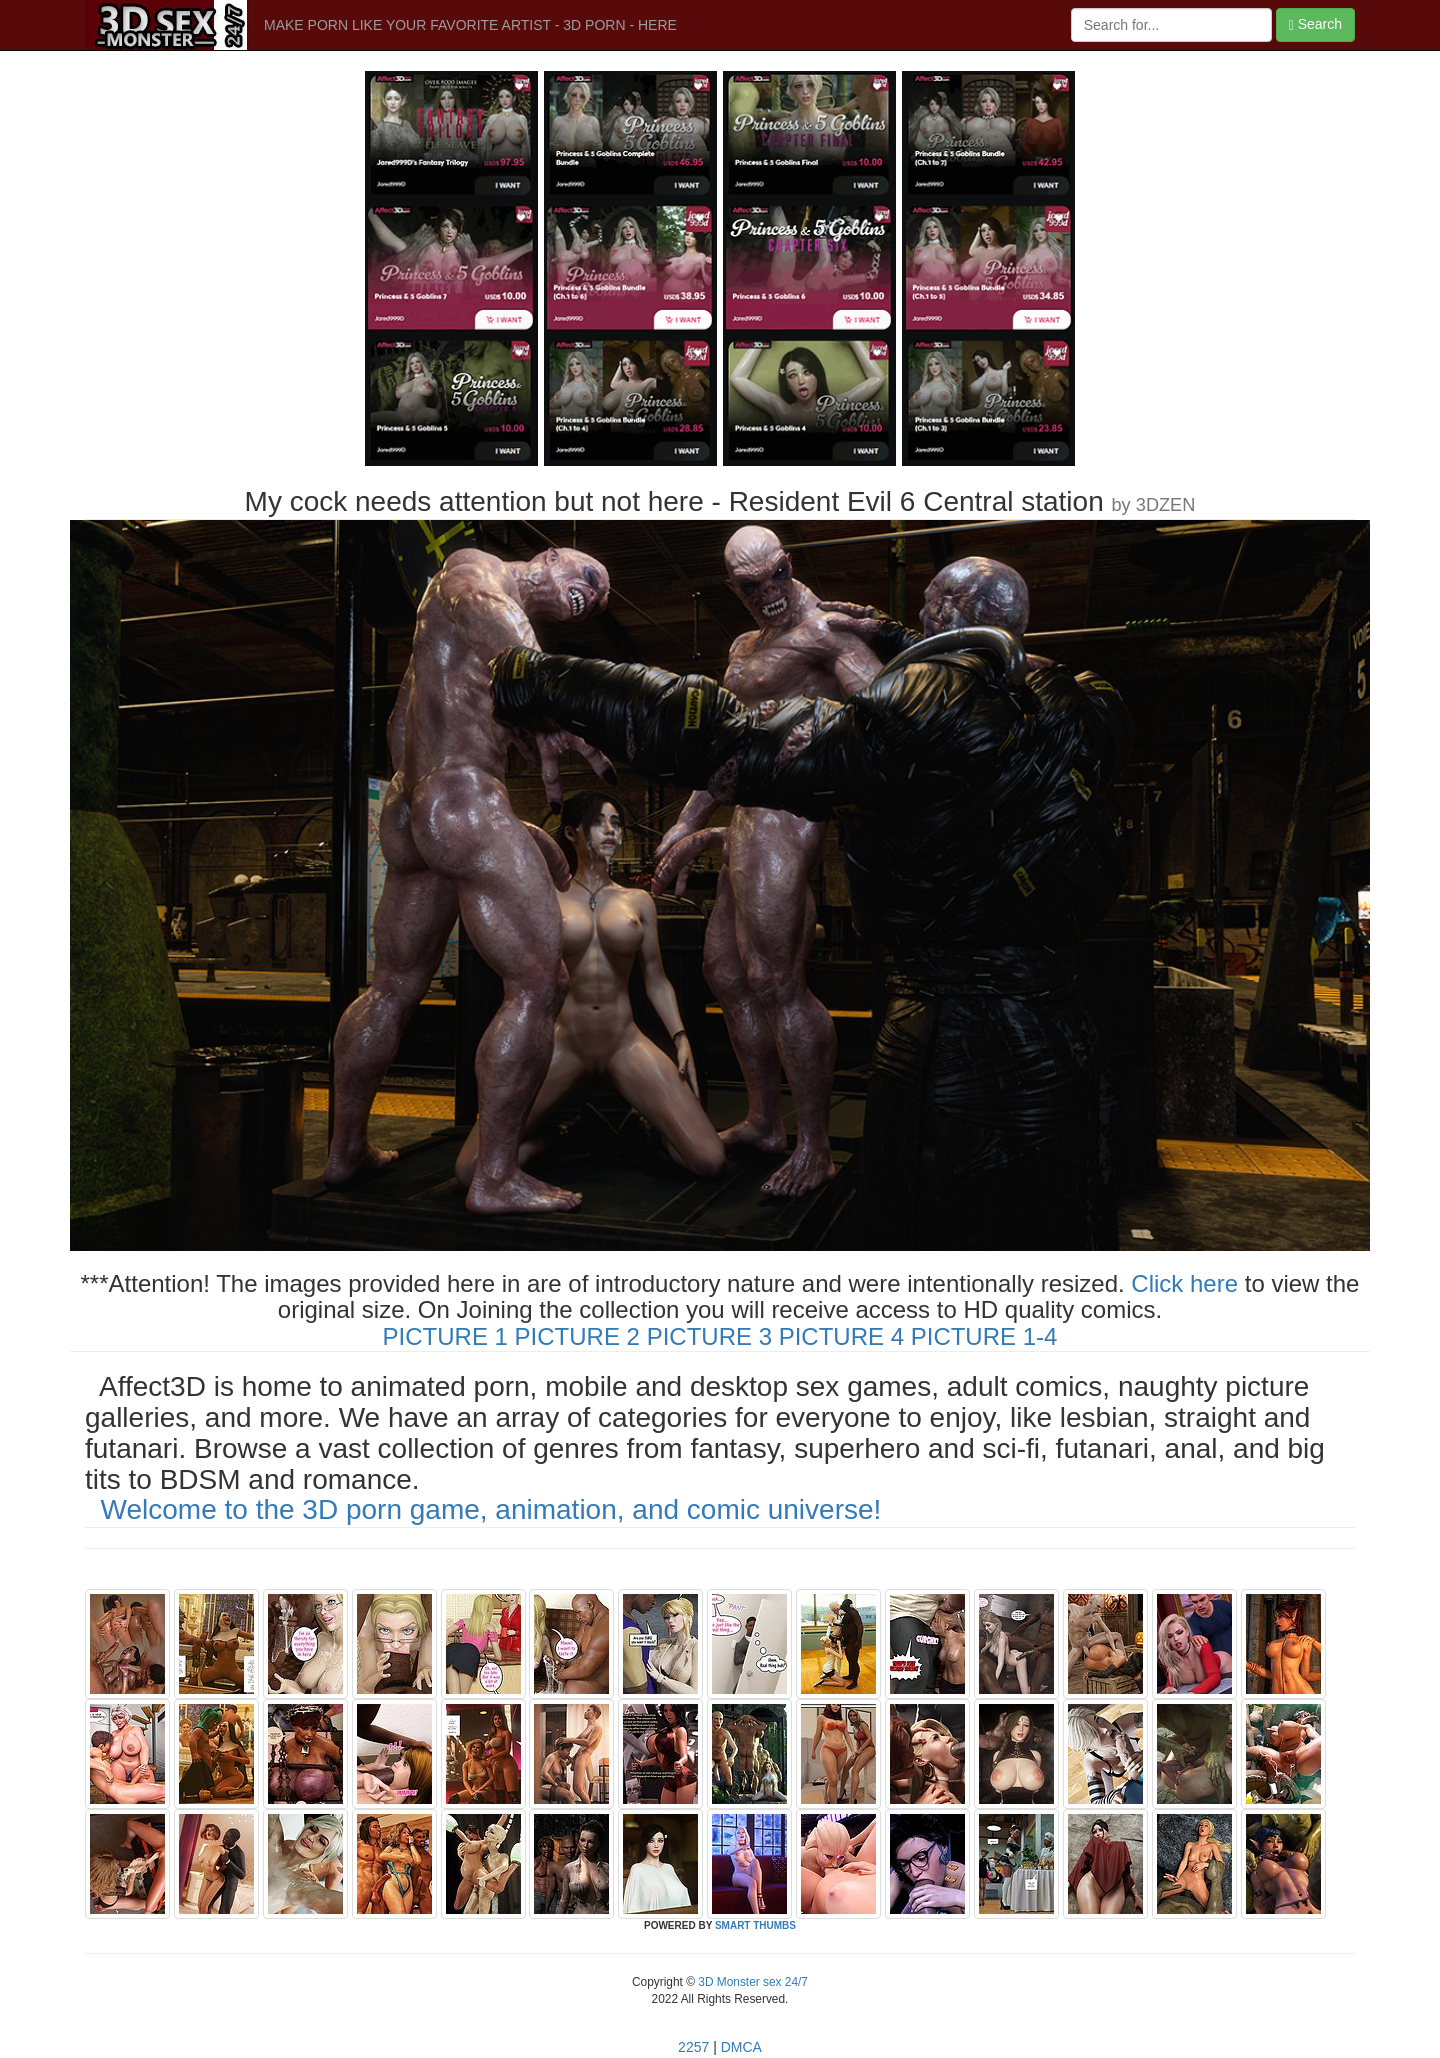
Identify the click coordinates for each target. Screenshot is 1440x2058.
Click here (1184, 1283)
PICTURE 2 (577, 1336)
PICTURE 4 (841, 1336)
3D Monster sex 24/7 (751, 1982)
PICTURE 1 (445, 1336)
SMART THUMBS (755, 1925)
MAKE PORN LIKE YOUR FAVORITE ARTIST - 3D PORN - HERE (470, 25)
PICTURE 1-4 (984, 1336)
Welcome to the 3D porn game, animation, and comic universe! (491, 1509)
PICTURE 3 (709, 1336)
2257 (693, 2047)
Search (1315, 24)
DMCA (741, 2047)
